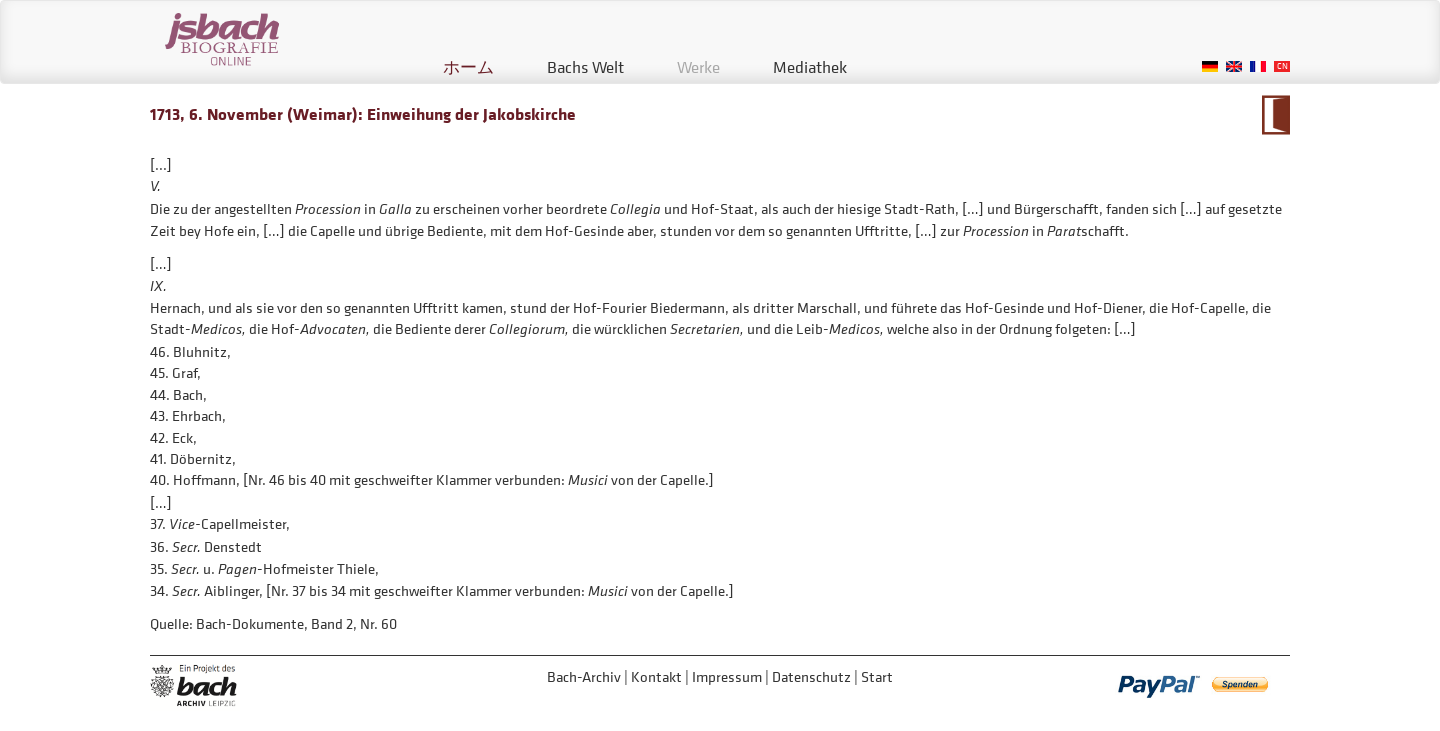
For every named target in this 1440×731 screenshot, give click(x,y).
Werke (698, 67)
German (1210, 66)
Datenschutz (811, 676)
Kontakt (656, 676)
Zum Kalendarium (1275, 115)
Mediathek (810, 67)
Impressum (727, 676)
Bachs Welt (585, 67)
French (1258, 66)
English (1234, 66)
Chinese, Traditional (1282, 66)
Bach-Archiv (584, 676)
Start (877, 676)
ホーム (468, 67)
